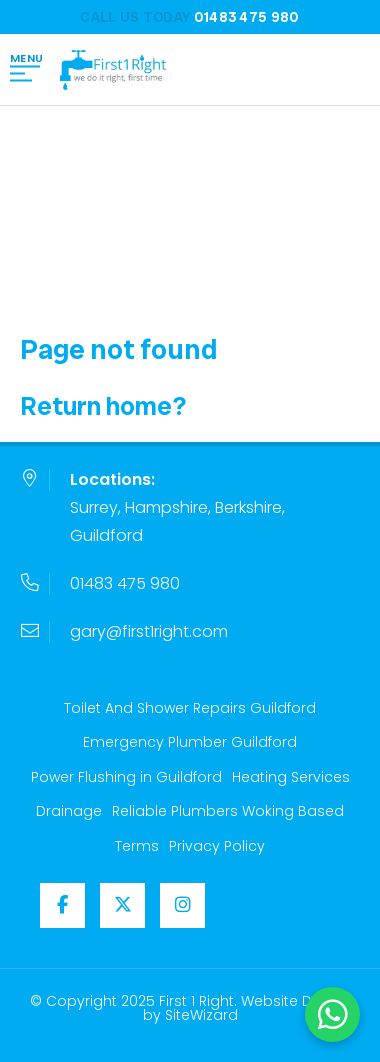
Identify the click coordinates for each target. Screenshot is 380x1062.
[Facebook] (62, 905)
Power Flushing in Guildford (126, 777)
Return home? (103, 406)
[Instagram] (182, 905)
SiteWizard (201, 1015)
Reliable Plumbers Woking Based (228, 811)
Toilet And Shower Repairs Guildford (190, 708)
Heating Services (291, 777)
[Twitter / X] (122, 905)
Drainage (69, 811)
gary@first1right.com (149, 631)
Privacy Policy (217, 846)
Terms (137, 846)
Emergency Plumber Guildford (190, 742)
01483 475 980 (125, 583)
